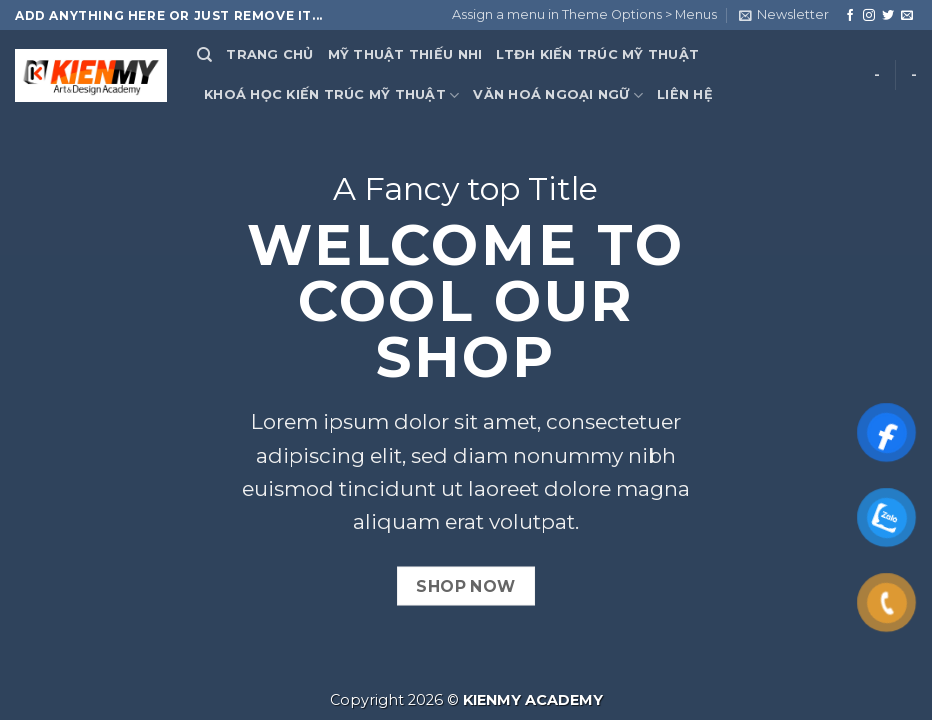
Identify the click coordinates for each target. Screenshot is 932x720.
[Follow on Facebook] (850, 15)
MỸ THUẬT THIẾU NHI (405, 54)
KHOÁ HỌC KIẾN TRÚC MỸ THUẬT (331, 95)
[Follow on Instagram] (869, 15)
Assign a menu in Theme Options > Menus (584, 14)
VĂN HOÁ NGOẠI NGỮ (558, 95)
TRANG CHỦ (269, 54)
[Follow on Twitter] (888, 15)
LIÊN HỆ (685, 94)
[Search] (204, 55)
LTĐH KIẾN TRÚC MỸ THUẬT (597, 54)
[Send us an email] (907, 15)
